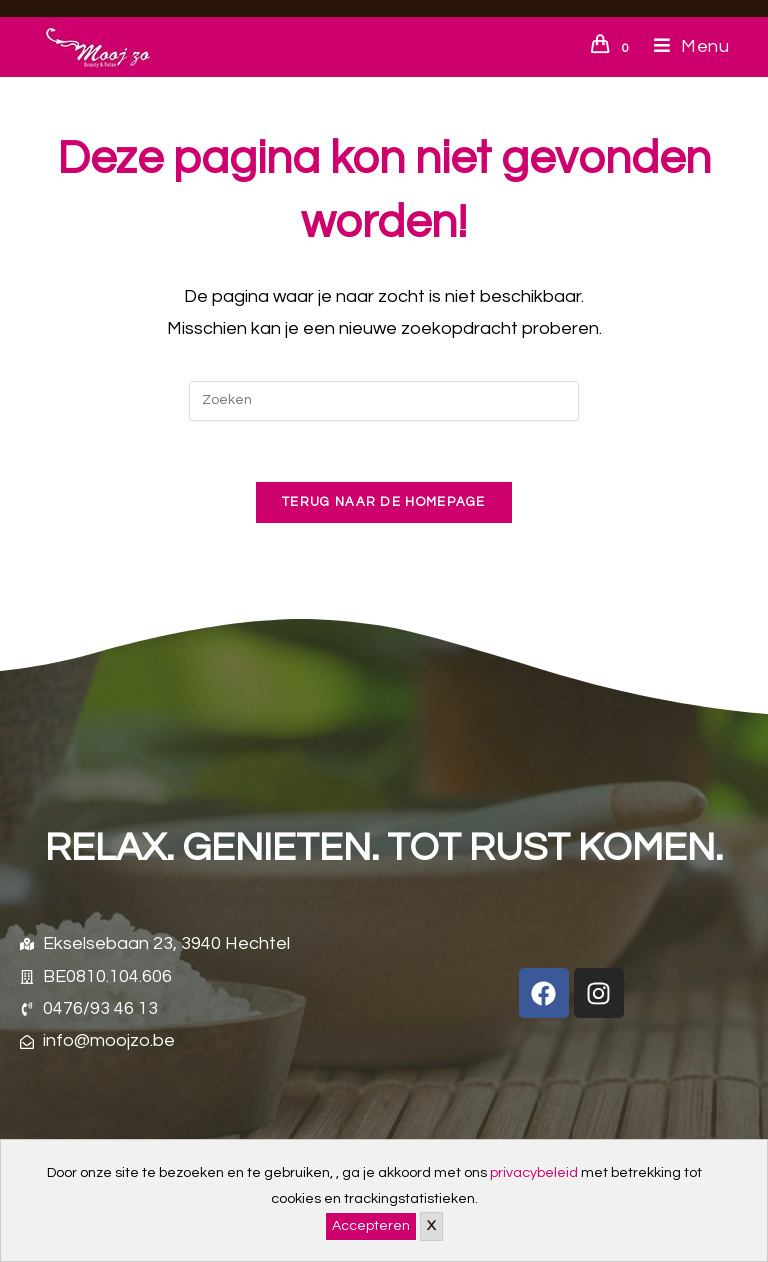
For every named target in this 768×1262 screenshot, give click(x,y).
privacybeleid (534, 1172)
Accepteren (371, 1226)
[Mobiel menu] (684, 46)
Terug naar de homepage (384, 502)
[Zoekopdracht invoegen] (384, 401)
